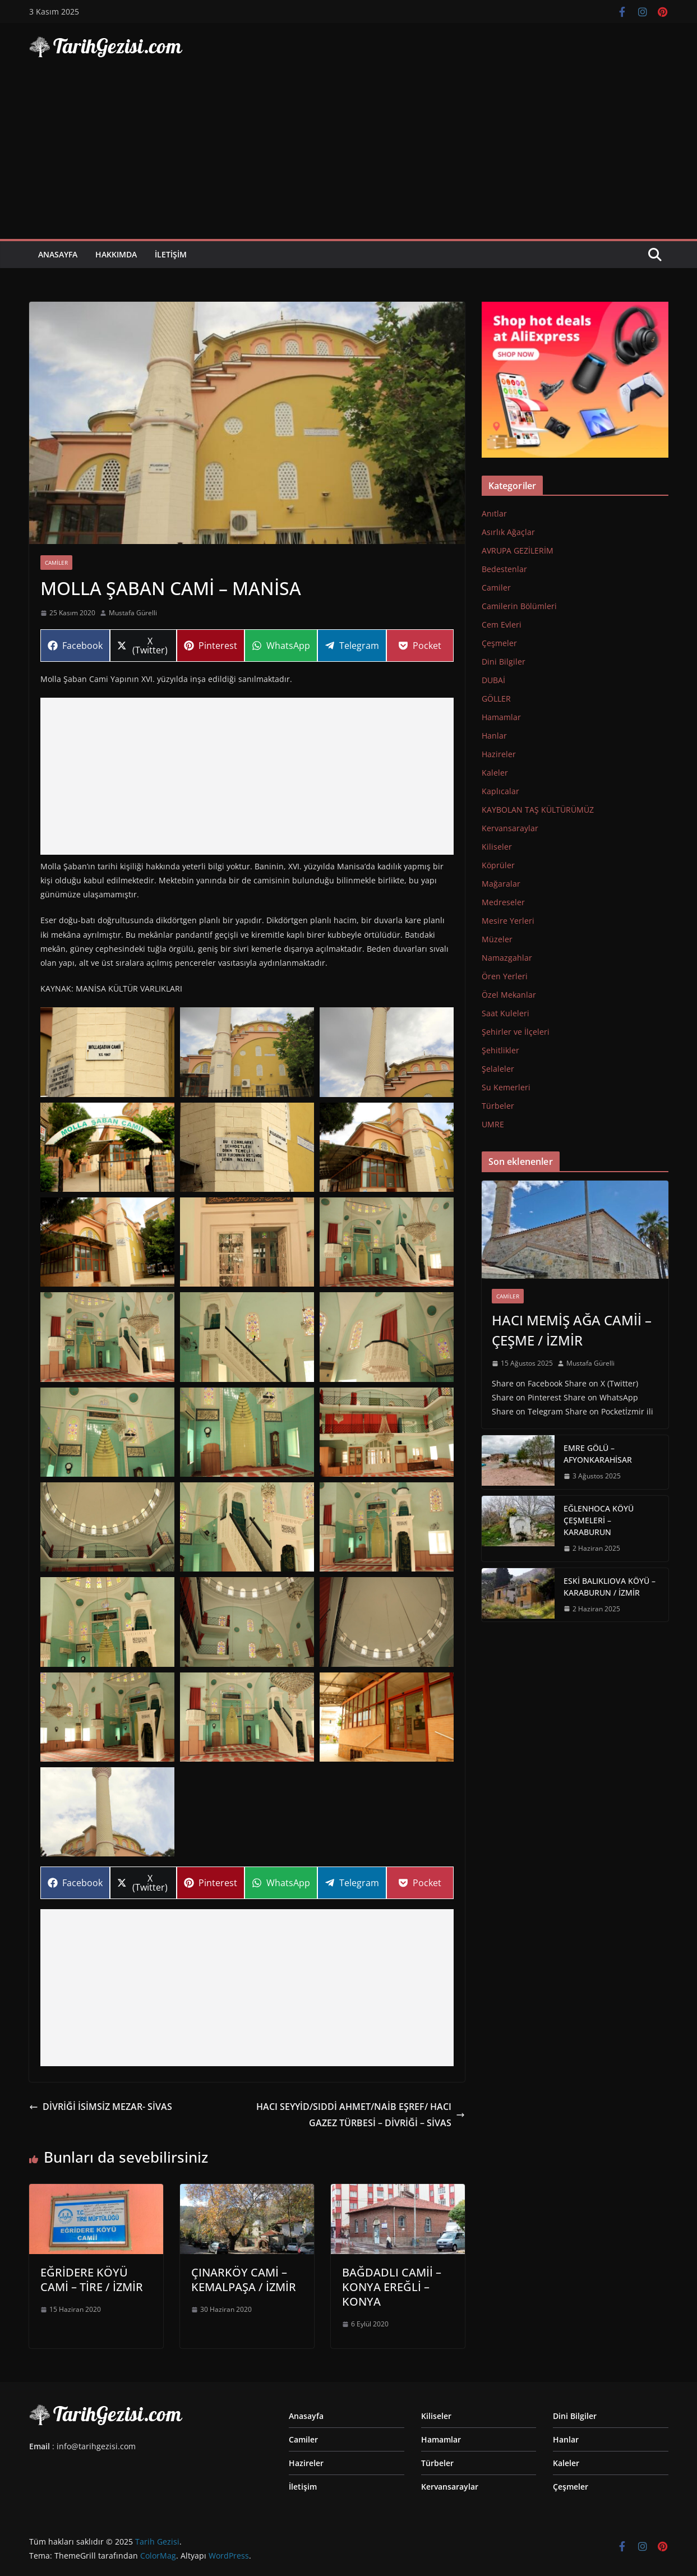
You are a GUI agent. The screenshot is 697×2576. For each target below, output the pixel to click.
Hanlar (494, 735)
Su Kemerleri (506, 1087)
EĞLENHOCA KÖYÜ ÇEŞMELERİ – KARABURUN (599, 1520)
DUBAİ (493, 680)
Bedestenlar (504, 569)
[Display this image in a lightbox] (107, 1051)
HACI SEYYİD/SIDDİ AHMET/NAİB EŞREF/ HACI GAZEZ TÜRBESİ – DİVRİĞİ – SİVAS (360, 2114)
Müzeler (497, 939)
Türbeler (498, 1105)
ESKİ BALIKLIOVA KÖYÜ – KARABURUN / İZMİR (610, 1586)
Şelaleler (498, 1068)
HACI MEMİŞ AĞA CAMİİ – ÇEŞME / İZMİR (572, 1330)
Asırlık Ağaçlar (508, 532)
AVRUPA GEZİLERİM (517, 550)
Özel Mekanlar (509, 994)
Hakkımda (116, 254)
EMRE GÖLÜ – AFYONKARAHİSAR (598, 1454)
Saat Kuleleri (505, 1013)
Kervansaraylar (510, 828)
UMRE (493, 1124)
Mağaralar (501, 883)
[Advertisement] (348, 154)
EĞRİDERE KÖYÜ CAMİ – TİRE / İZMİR (91, 2279)
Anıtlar (494, 513)
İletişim (171, 254)
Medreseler (503, 902)
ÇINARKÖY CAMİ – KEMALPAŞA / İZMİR (243, 2279)
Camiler (56, 562)
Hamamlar (501, 717)
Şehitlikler (500, 1050)
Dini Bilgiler (503, 661)
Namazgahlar (507, 957)
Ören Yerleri (505, 976)
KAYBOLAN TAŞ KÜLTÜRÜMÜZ (538, 809)
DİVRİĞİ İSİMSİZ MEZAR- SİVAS (100, 2106)
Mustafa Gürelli (133, 612)
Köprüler (498, 865)
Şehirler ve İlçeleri (516, 1031)
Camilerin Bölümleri (519, 606)
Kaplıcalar (500, 791)
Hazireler (499, 754)
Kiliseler (497, 846)
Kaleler (495, 772)
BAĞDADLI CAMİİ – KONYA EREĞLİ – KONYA (391, 2287)
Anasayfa (57, 254)
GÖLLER (496, 698)
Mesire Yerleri (508, 920)
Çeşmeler (499, 643)
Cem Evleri (501, 624)
